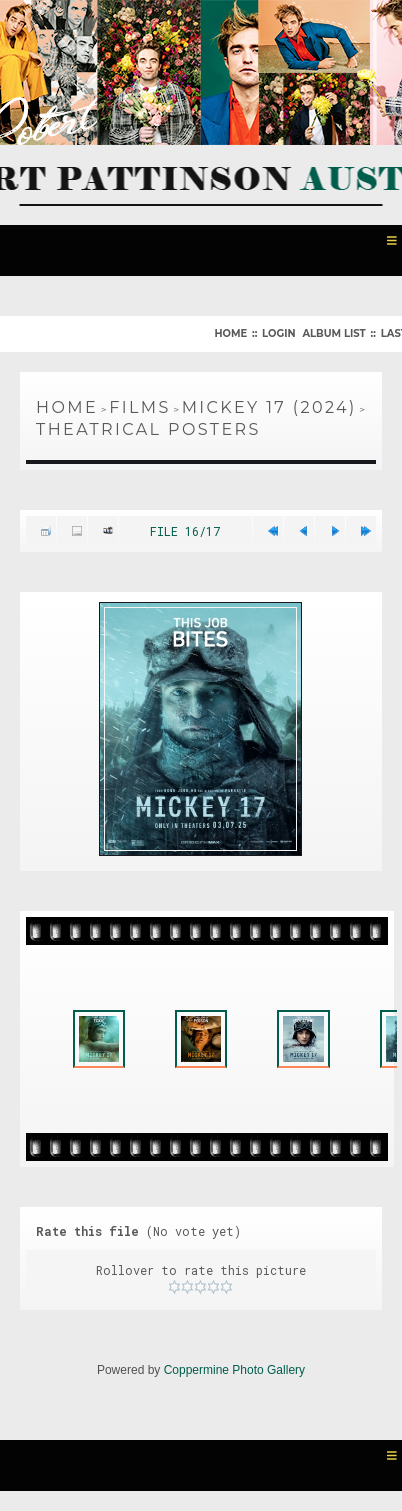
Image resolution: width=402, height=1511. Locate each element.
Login (278, 333)
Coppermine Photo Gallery (234, 1370)
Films (140, 407)
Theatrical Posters (148, 429)
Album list (333, 333)
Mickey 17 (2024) (269, 407)
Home (230, 333)
